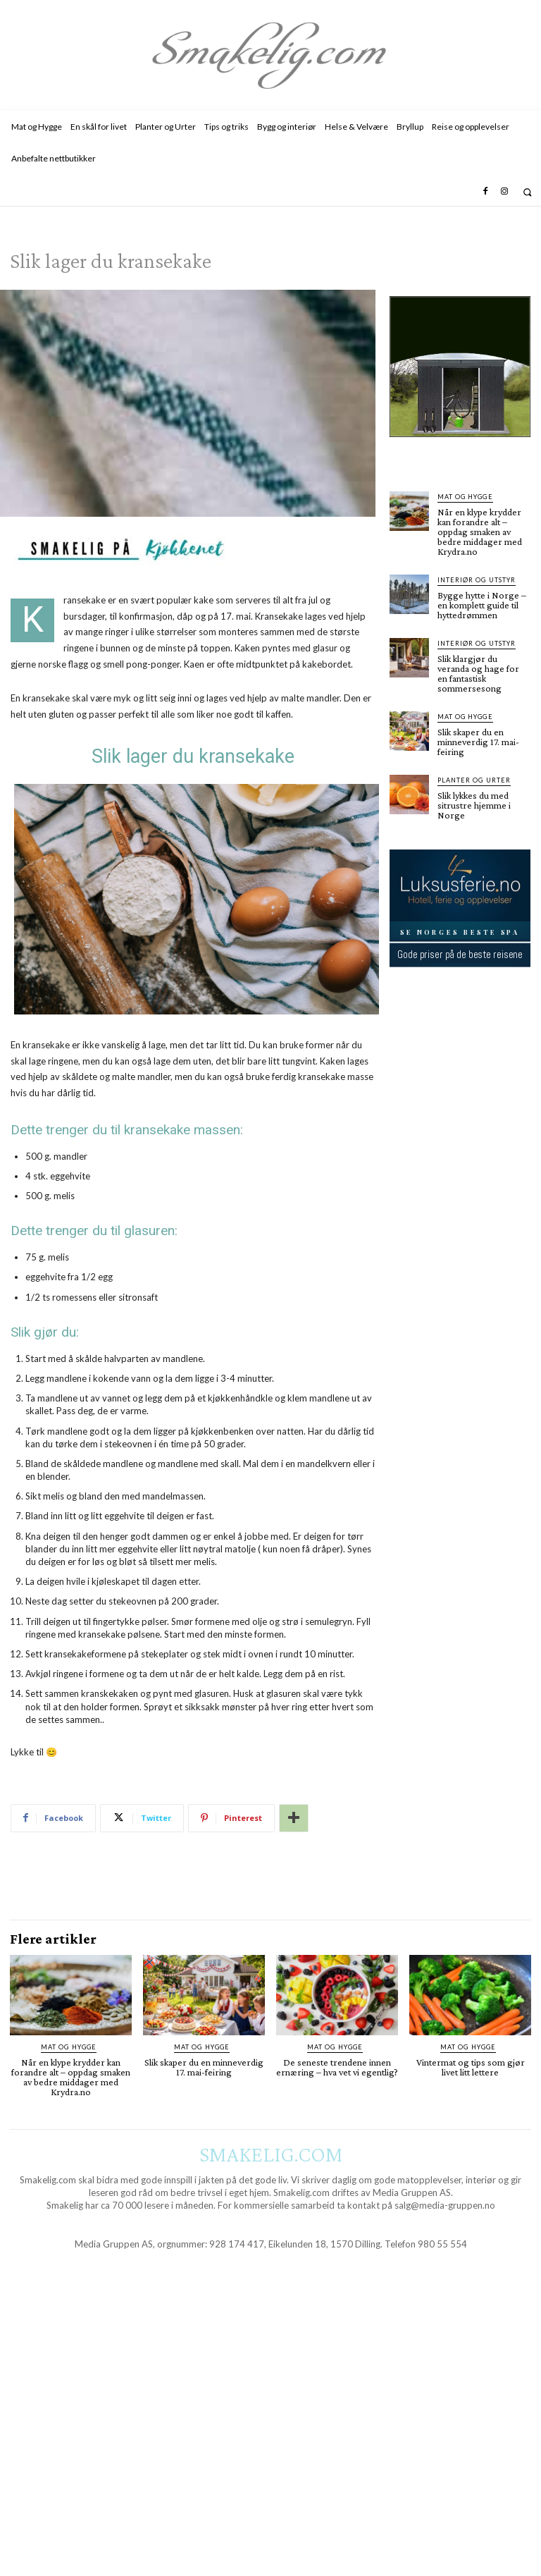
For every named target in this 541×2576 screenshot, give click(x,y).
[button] (527, 192)
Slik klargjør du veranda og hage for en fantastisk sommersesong (478, 673)
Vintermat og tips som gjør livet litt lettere (470, 2067)
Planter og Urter (473, 780)
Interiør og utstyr (476, 580)
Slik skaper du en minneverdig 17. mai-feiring (478, 741)
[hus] (460, 448)
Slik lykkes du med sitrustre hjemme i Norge (474, 805)
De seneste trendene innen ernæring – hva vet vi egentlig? (337, 2067)
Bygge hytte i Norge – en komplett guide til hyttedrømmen (481, 604)
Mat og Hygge (464, 497)
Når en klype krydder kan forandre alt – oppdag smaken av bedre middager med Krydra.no (479, 531)
